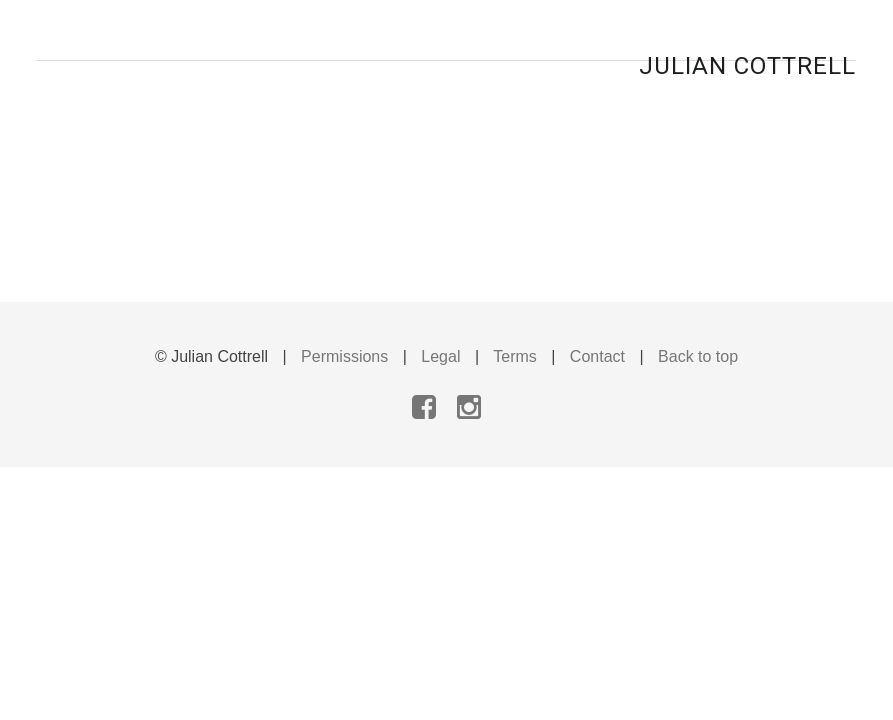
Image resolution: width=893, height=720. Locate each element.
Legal (440, 356)
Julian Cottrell (747, 66)
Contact (597, 356)
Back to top (698, 356)
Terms (515, 356)
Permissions (344, 356)
